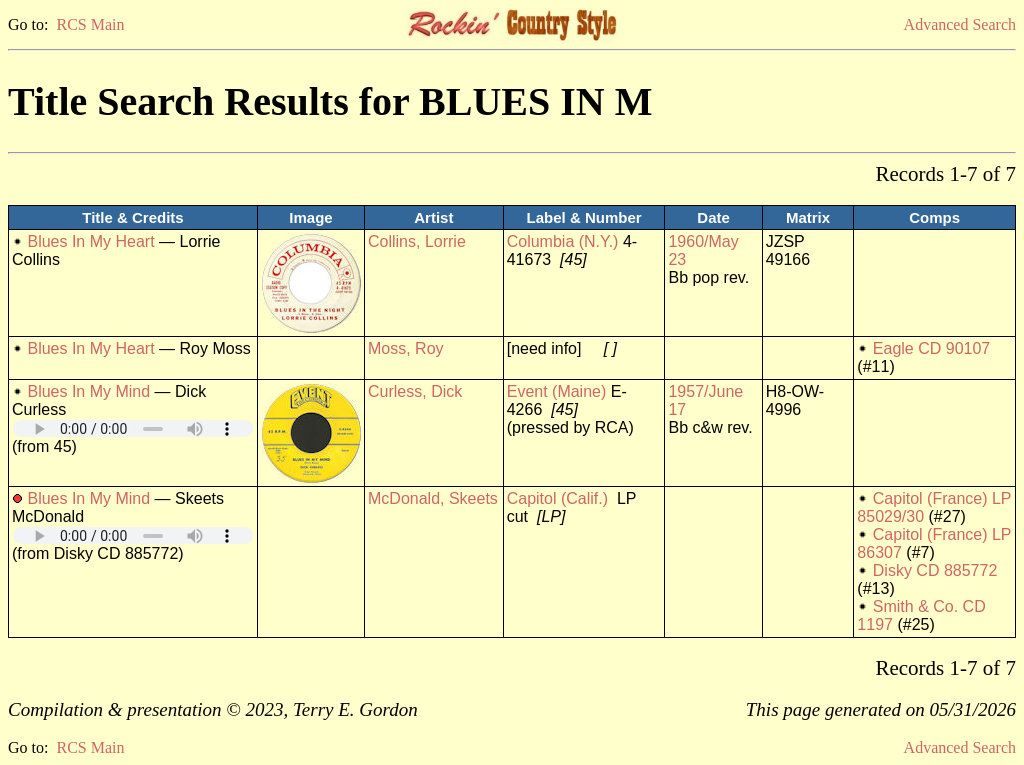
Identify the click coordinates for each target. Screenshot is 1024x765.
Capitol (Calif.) (557, 498)
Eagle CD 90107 (931, 348)
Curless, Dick (415, 391)
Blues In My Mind (88, 391)
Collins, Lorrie (417, 241)
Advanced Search (960, 24)
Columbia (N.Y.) (563, 241)
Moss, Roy (406, 348)
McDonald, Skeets (433, 498)
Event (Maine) (557, 391)
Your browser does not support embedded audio (133, 428)
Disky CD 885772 (935, 570)
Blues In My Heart (90, 241)
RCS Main (90, 24)
